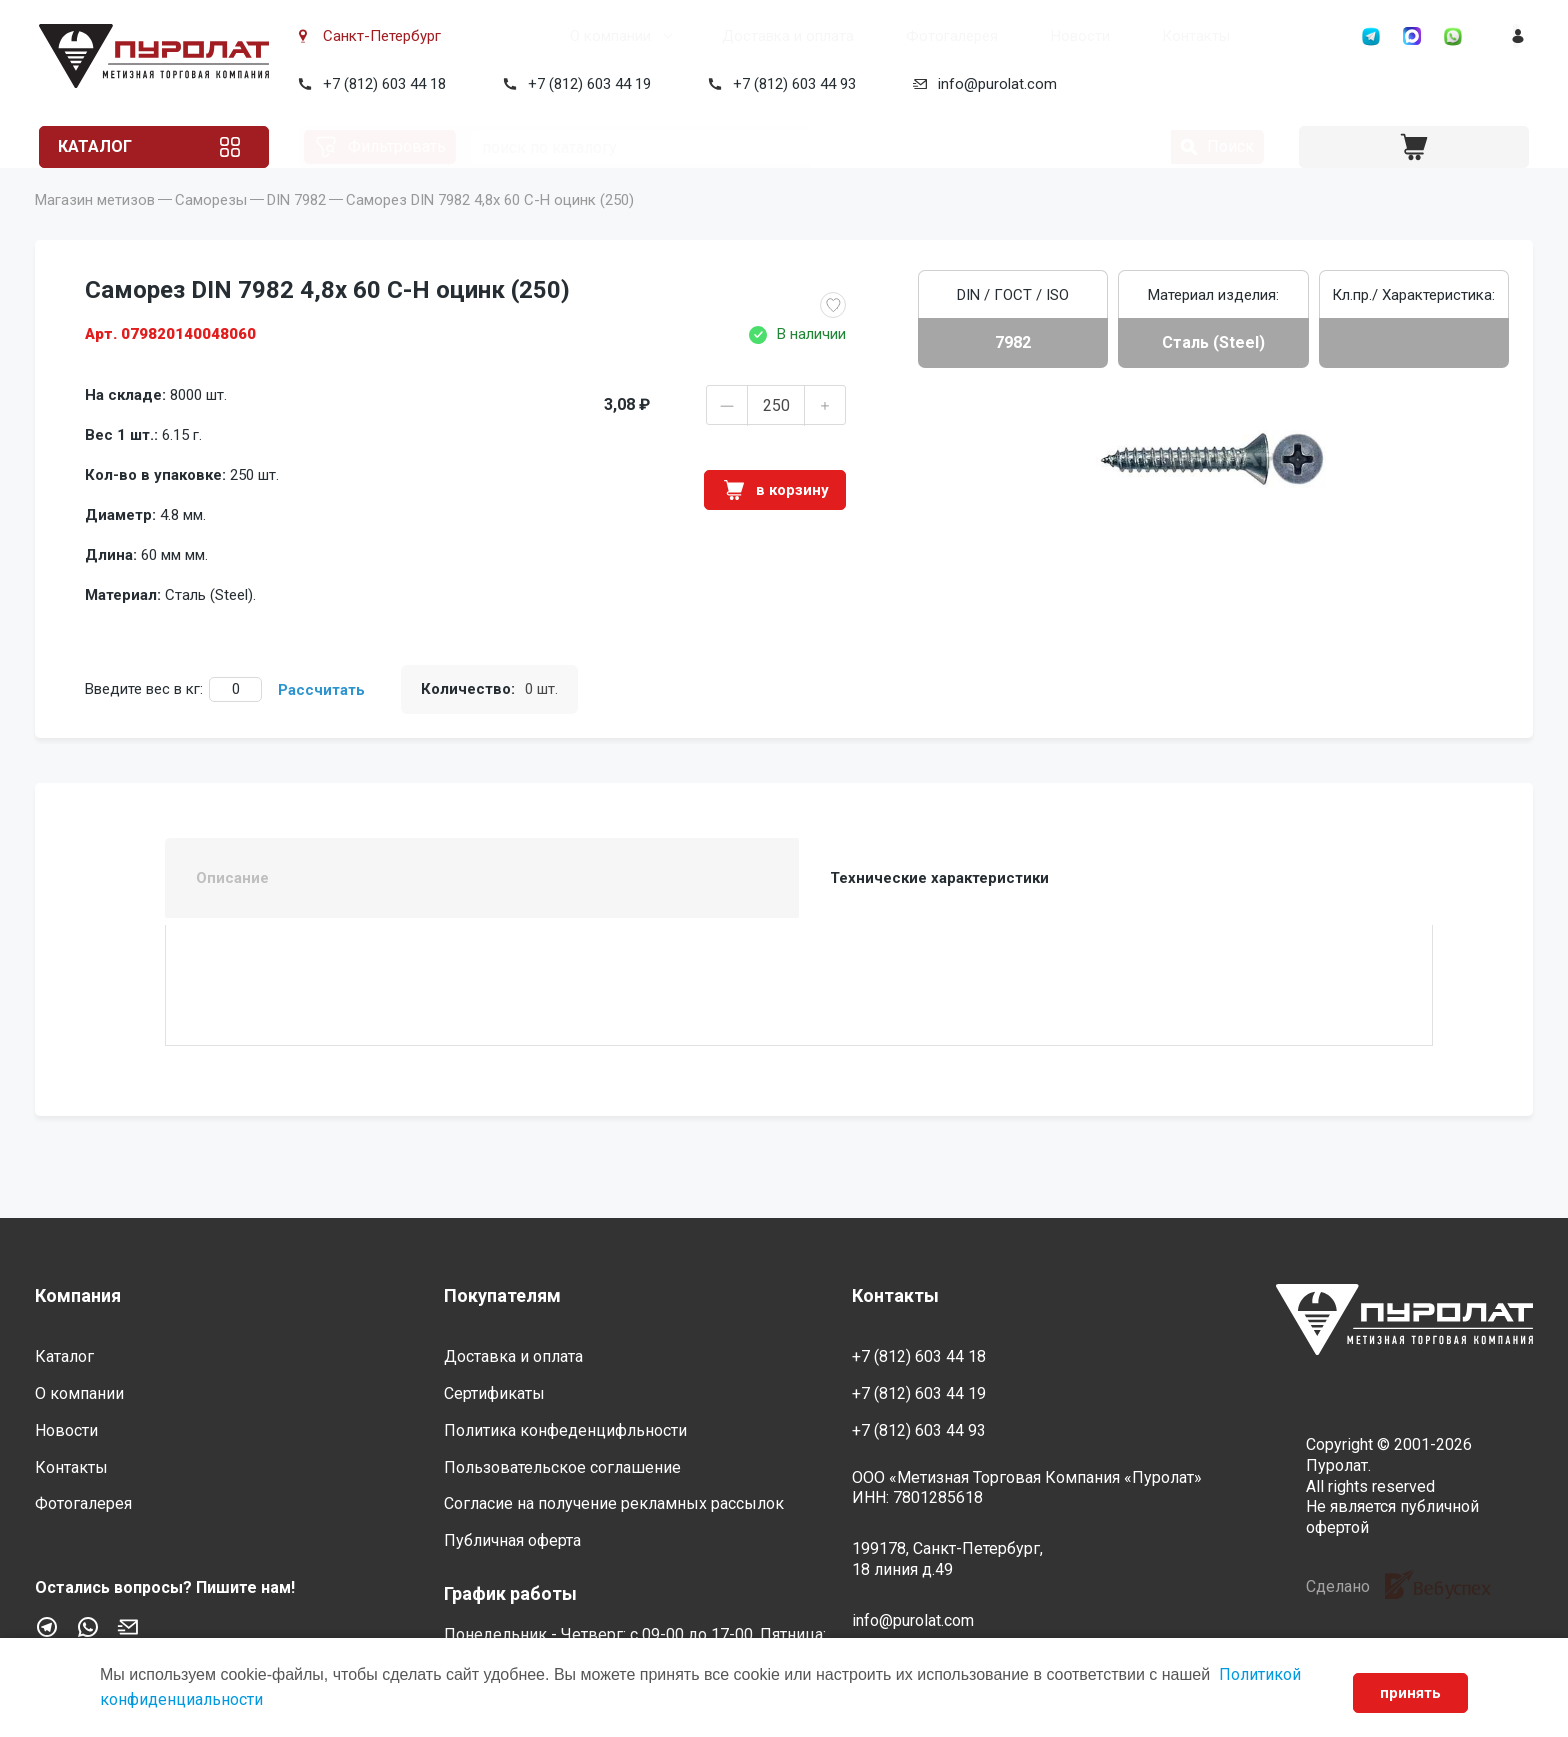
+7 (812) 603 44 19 (585, 84)
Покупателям (502, 1295)
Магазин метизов (95, 230)
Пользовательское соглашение (562, 1467)
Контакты (1122, 36)
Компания (78, 1295)
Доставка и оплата (713, 36)
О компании (536, 36)
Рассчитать (321, 720)
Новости (1005, 36)
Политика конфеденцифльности (565, 1430)
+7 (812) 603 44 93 (790, 84)
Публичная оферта (512, 1540)
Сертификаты (494, 1393)
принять (1406, 1693)
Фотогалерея (878, 36)
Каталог (113, 146)
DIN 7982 (296, 230)
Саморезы (211, 230)
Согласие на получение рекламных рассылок (614, 1504)
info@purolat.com (993, 84)
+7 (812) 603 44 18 (380, 84)
